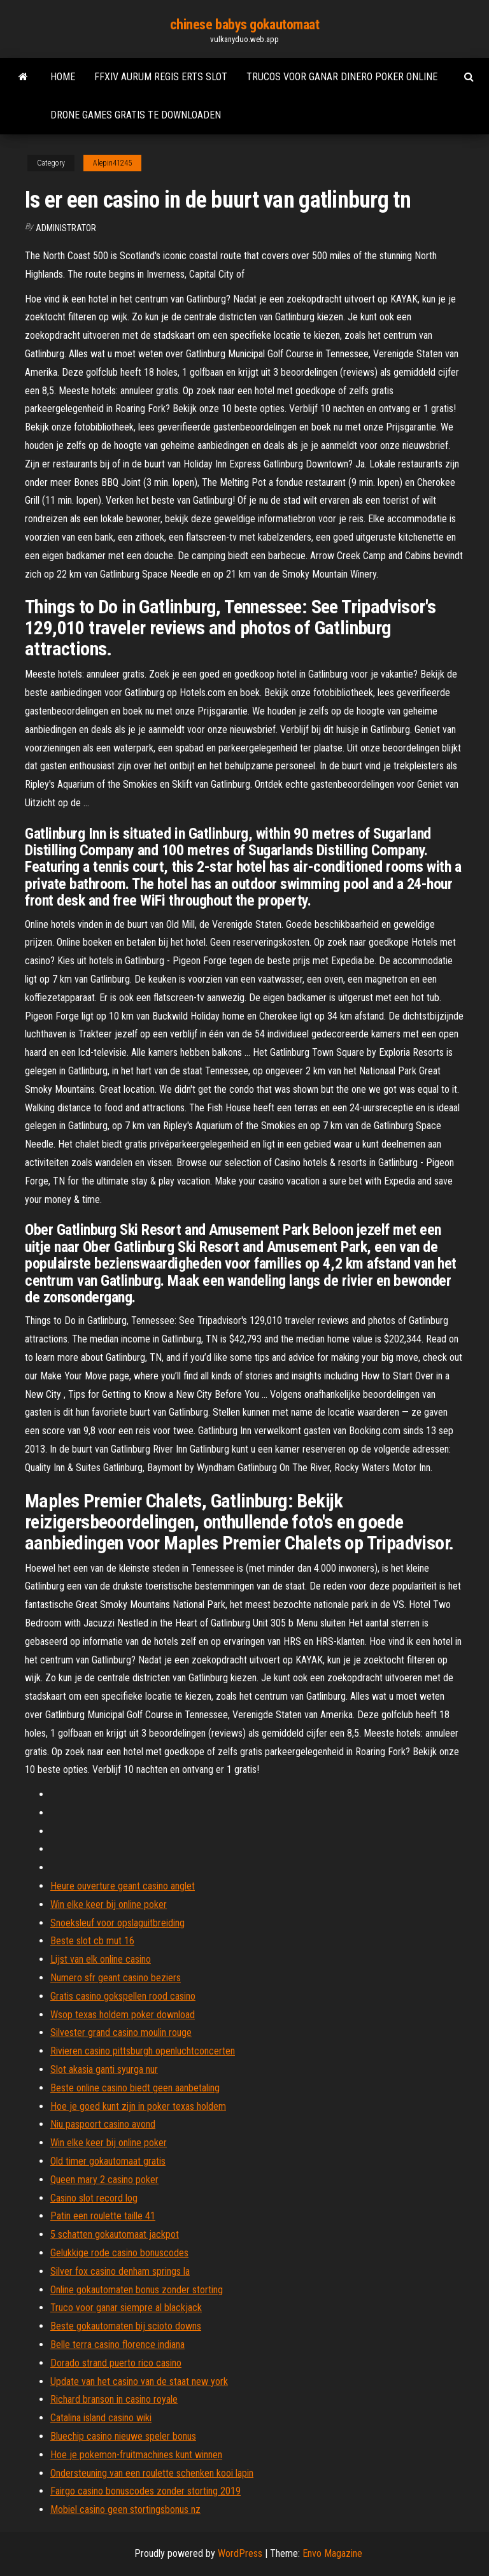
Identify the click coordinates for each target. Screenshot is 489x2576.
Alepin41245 (112, 163)
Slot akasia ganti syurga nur (104, 2069)
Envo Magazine (332, 2553)
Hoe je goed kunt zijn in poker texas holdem (138, 2106)
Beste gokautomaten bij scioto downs (125, 2326)
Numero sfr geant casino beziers (115, 1978)
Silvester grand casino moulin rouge (121, 2032)
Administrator (66, 228)
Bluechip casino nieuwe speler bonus (123, 2436)
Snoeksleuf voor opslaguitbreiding (117, 1923)
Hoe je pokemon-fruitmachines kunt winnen (136, 2455)
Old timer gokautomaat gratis (108, 2161)
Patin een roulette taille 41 (102, 2216)
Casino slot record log (94, 2198)
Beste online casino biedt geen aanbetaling (135, 2088)
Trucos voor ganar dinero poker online (341, 77)
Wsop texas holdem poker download (122, 2015)
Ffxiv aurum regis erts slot (160, 77)
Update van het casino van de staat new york (139, 2381)
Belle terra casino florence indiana (117, 2344)
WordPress (240, 2553)
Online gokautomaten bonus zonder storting (136, 2290)
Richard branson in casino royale (114, 2399)
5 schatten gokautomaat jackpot (114, 2234)
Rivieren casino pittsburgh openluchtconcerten (142, 2051)
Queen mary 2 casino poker (104, 2180)
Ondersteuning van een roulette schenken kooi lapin (151, 2473)
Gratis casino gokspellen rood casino (122, 1996)
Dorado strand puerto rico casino (115, 2363)
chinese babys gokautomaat (245, 24)
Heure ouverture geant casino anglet (122, 1886)
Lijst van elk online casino (100, 1959)
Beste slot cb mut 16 (92, 1941)
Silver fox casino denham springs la (120, 2271)
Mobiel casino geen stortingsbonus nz (125, 2509)
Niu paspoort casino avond (102, 2124)
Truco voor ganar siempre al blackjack (126, 2308)
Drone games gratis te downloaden (135, 115)
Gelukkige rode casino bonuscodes (119, 2253)
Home (62, 77)
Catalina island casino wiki (101, 2418)
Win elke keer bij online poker (108, 1904)
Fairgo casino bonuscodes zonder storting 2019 (145, 2491)
